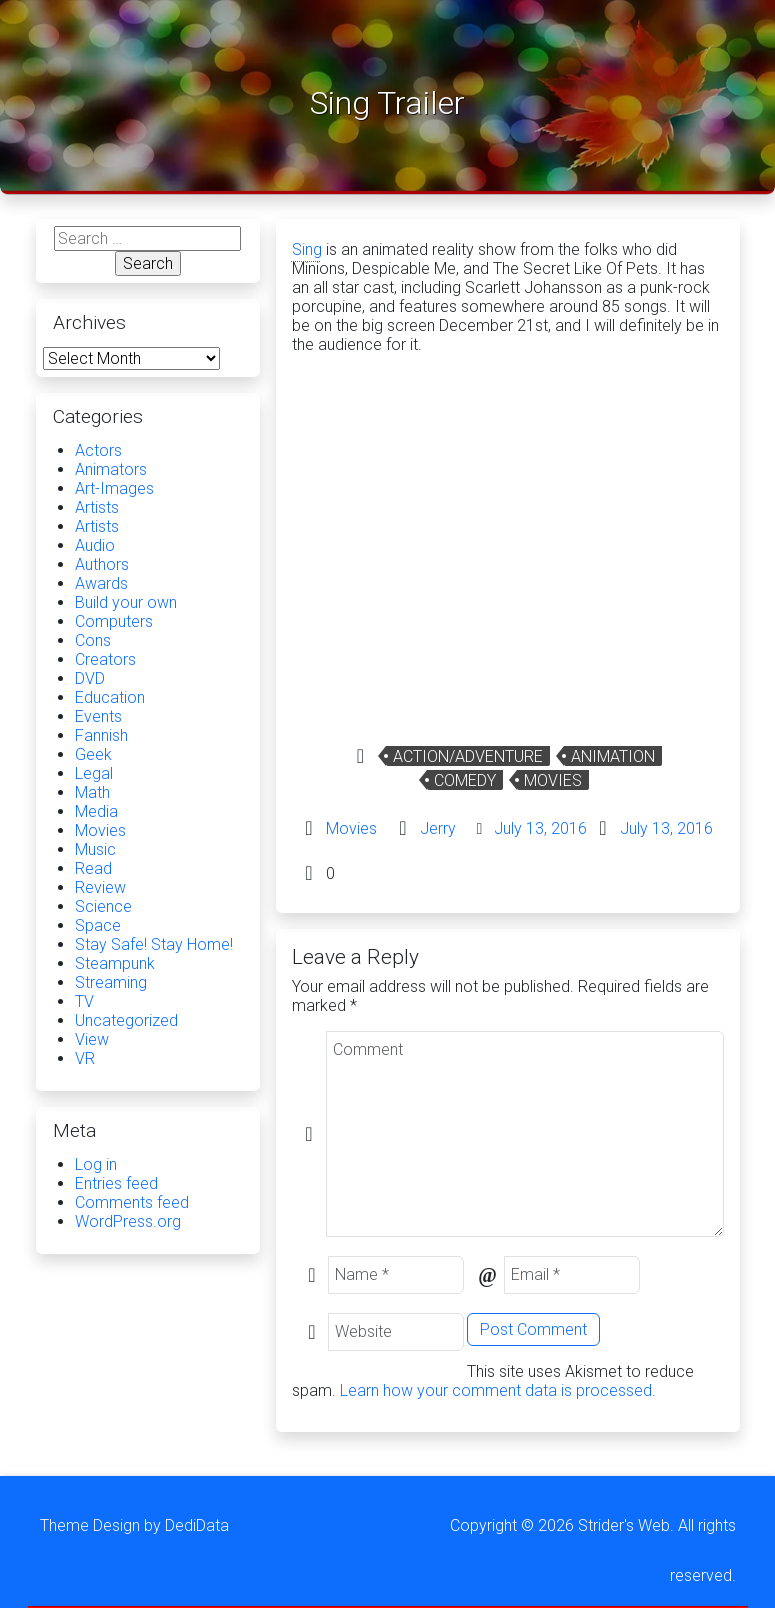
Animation (613, 756)
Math (92, 792)
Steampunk (115, 963)
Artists (97, 507)
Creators (105, 659)
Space (98, 925)
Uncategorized (126, 1020)
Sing (307, 249)
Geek (93, 754)
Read (93, 868)
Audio (95, 545)
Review (100, 887)
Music (95, 849)
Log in (96, 1164)
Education (110, 697)
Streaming (111, 982)
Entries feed (116, 1183)
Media (96, 811)
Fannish (101, 735)
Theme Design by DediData (134, 1525)
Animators (111, 469)
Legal (94, 773)
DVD (90, 678)
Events (98, 716)
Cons (93, 640)
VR (85, 1058)
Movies (553, 780)
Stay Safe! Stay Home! (154, 944)
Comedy (465, 780)
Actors (98, 450)
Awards (101, 583)
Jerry (438, 828)
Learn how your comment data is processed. (498, 1390)
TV (84, 1001)
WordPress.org (128, 1221)
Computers (114, 621)
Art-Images (114, 488)
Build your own (126, 602)
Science (103, 906)
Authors (102, 564)
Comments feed (132, 1202)
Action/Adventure (468, 756)
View (92, 1039)
